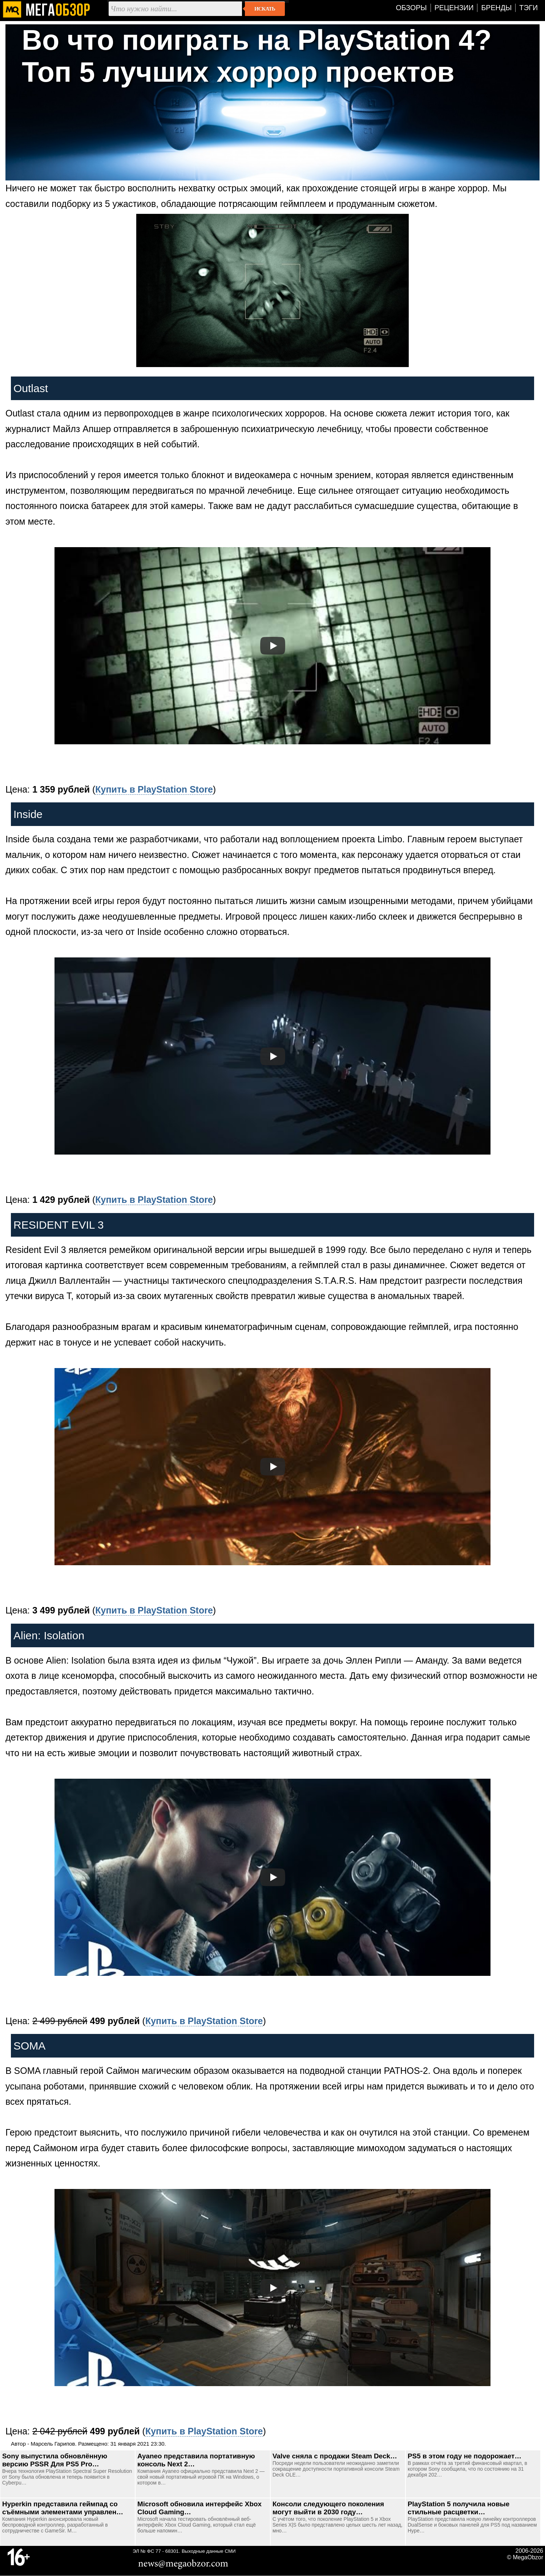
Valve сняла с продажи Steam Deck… (334, 2456)
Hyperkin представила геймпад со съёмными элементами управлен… (62, 2508)
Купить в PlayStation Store (154, 789)
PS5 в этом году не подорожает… (464, 2456)
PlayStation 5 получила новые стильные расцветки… (458, 2508)
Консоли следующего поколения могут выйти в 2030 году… (328, 2508)
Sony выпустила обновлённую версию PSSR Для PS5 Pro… (54, 2460)
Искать (264, 9)
